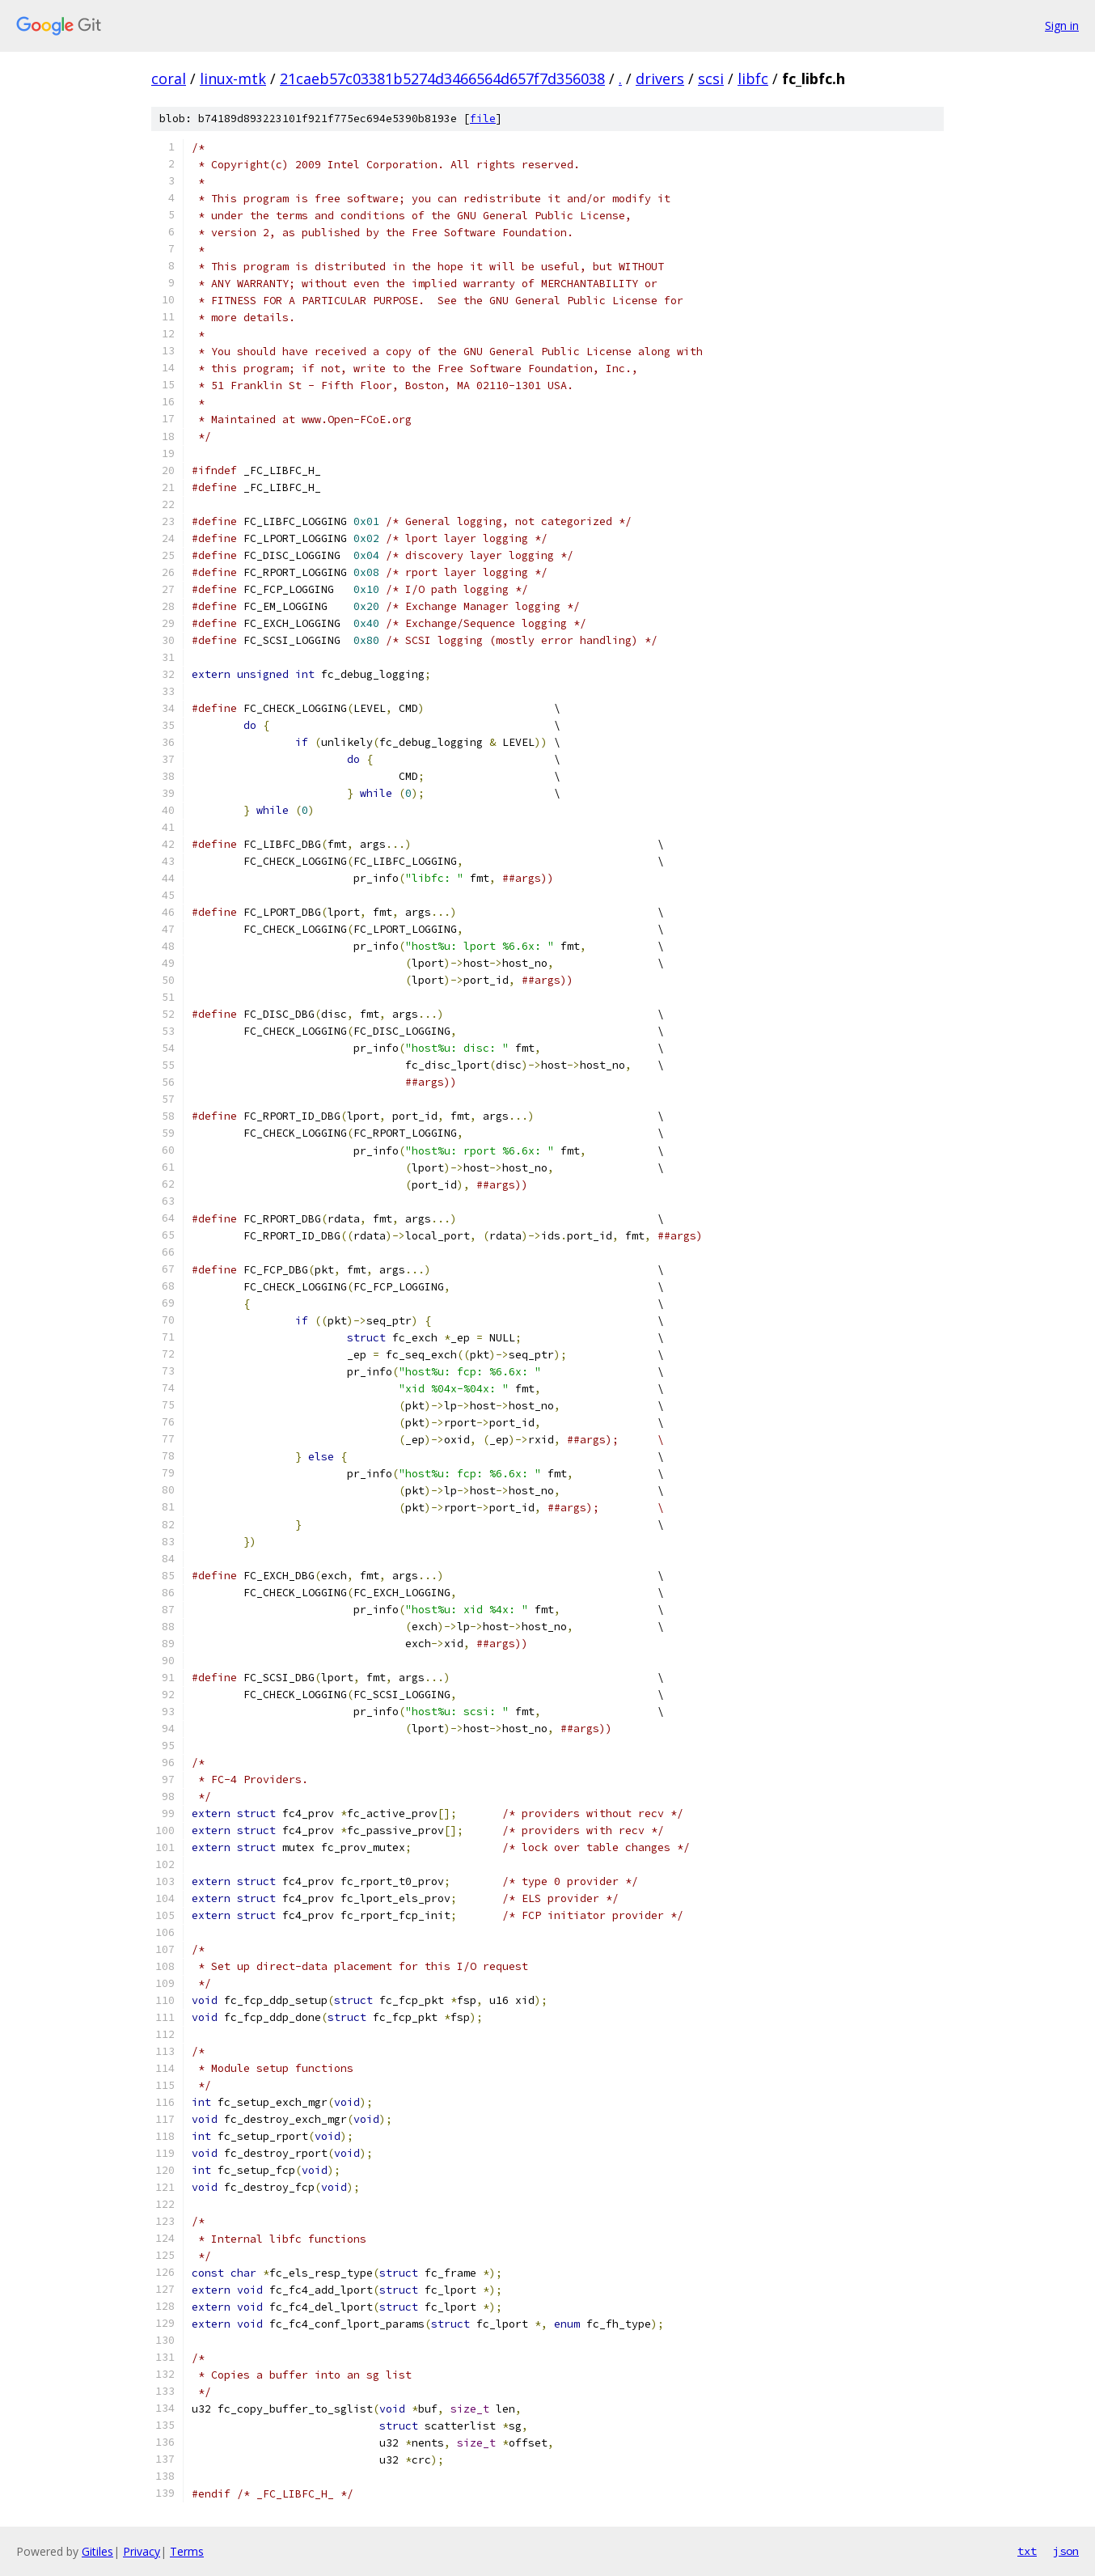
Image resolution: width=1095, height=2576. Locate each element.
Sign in (1062, 25)
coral (168, 78)
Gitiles (97, 2551)
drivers (660, 78)
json (1066, 2551)
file (483, 118)
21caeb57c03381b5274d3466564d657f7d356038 (442, 78)
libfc (753, 78)
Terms (187, 2551)
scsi (711, 78)
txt (1027, 2551)
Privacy (141, 2551)
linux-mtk (233, 78)
